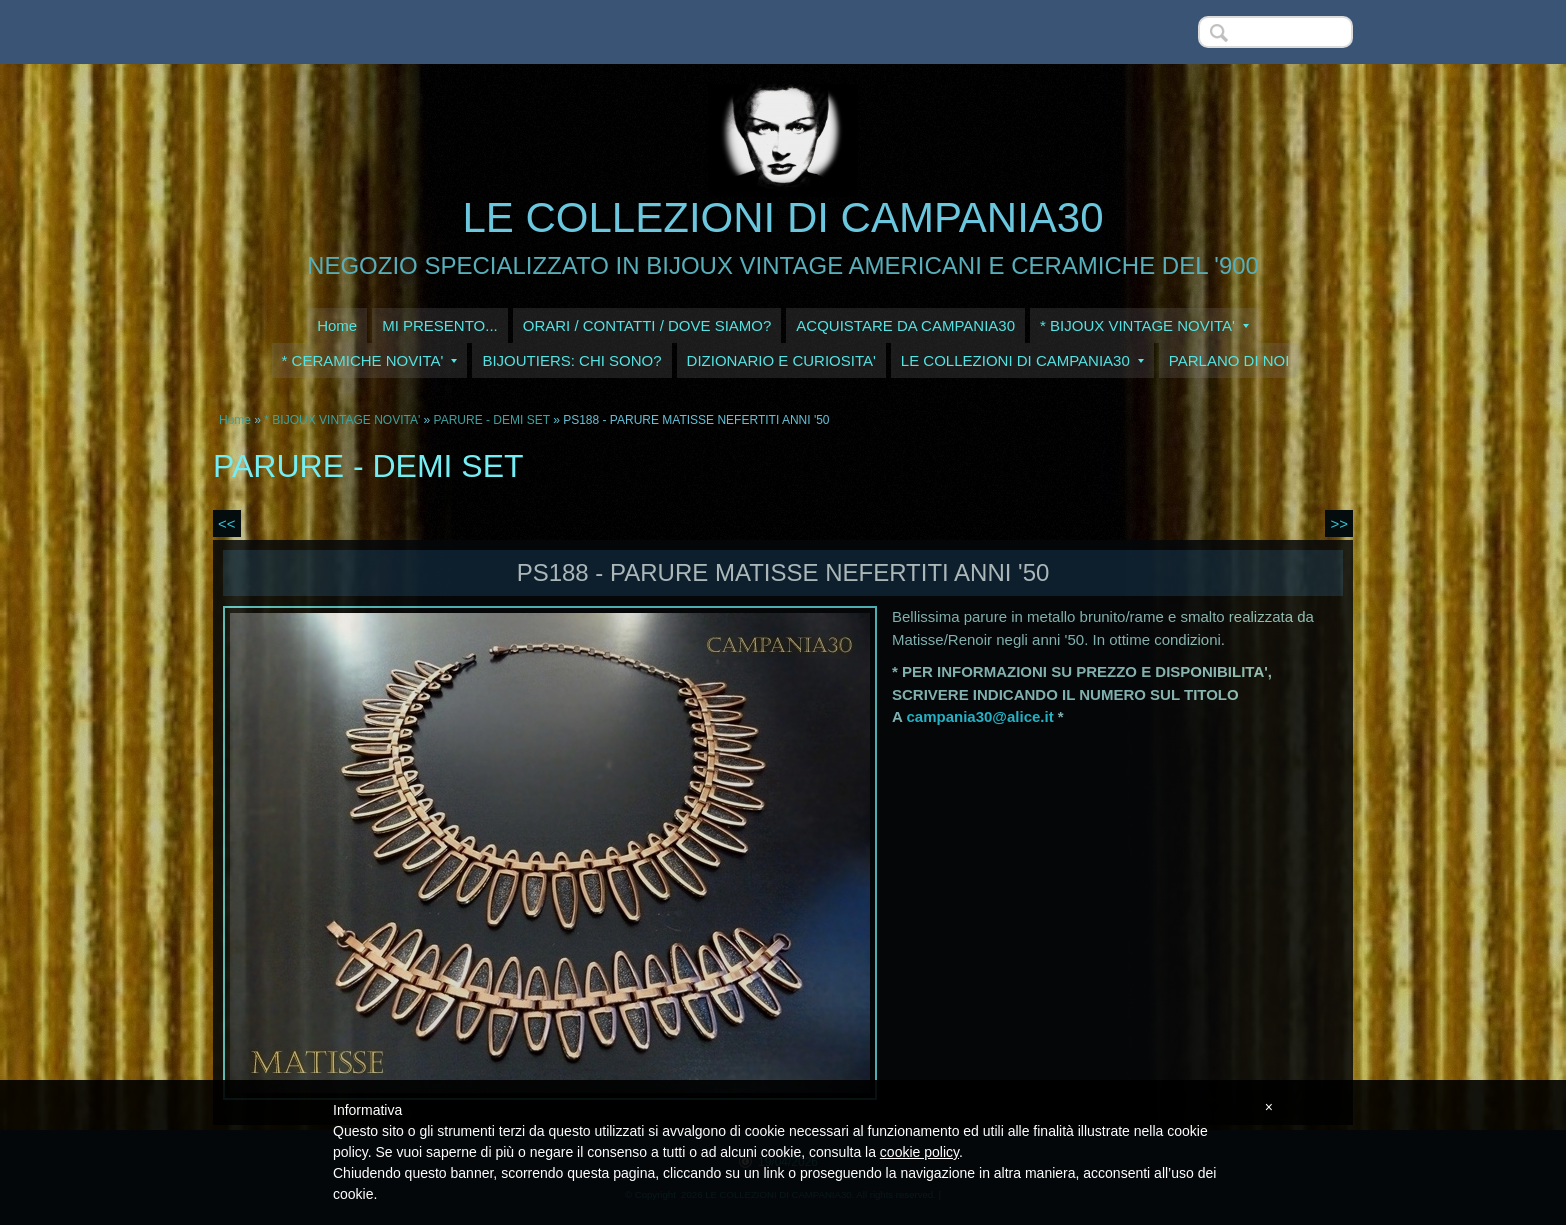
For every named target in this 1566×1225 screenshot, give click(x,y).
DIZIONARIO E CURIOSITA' (781, 360)
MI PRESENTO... (440, 325)
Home (337, 325)
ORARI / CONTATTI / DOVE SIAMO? (647, 325)
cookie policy (919, 1152)
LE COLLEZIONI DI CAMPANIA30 (782, 217)
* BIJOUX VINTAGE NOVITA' (1144, 325)
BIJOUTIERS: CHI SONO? (571, 360)
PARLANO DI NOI (1229, 360)
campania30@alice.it (979, 716)
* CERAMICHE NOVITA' (370, 360)
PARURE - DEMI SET (492, 420)
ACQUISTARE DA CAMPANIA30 (905, 325)
